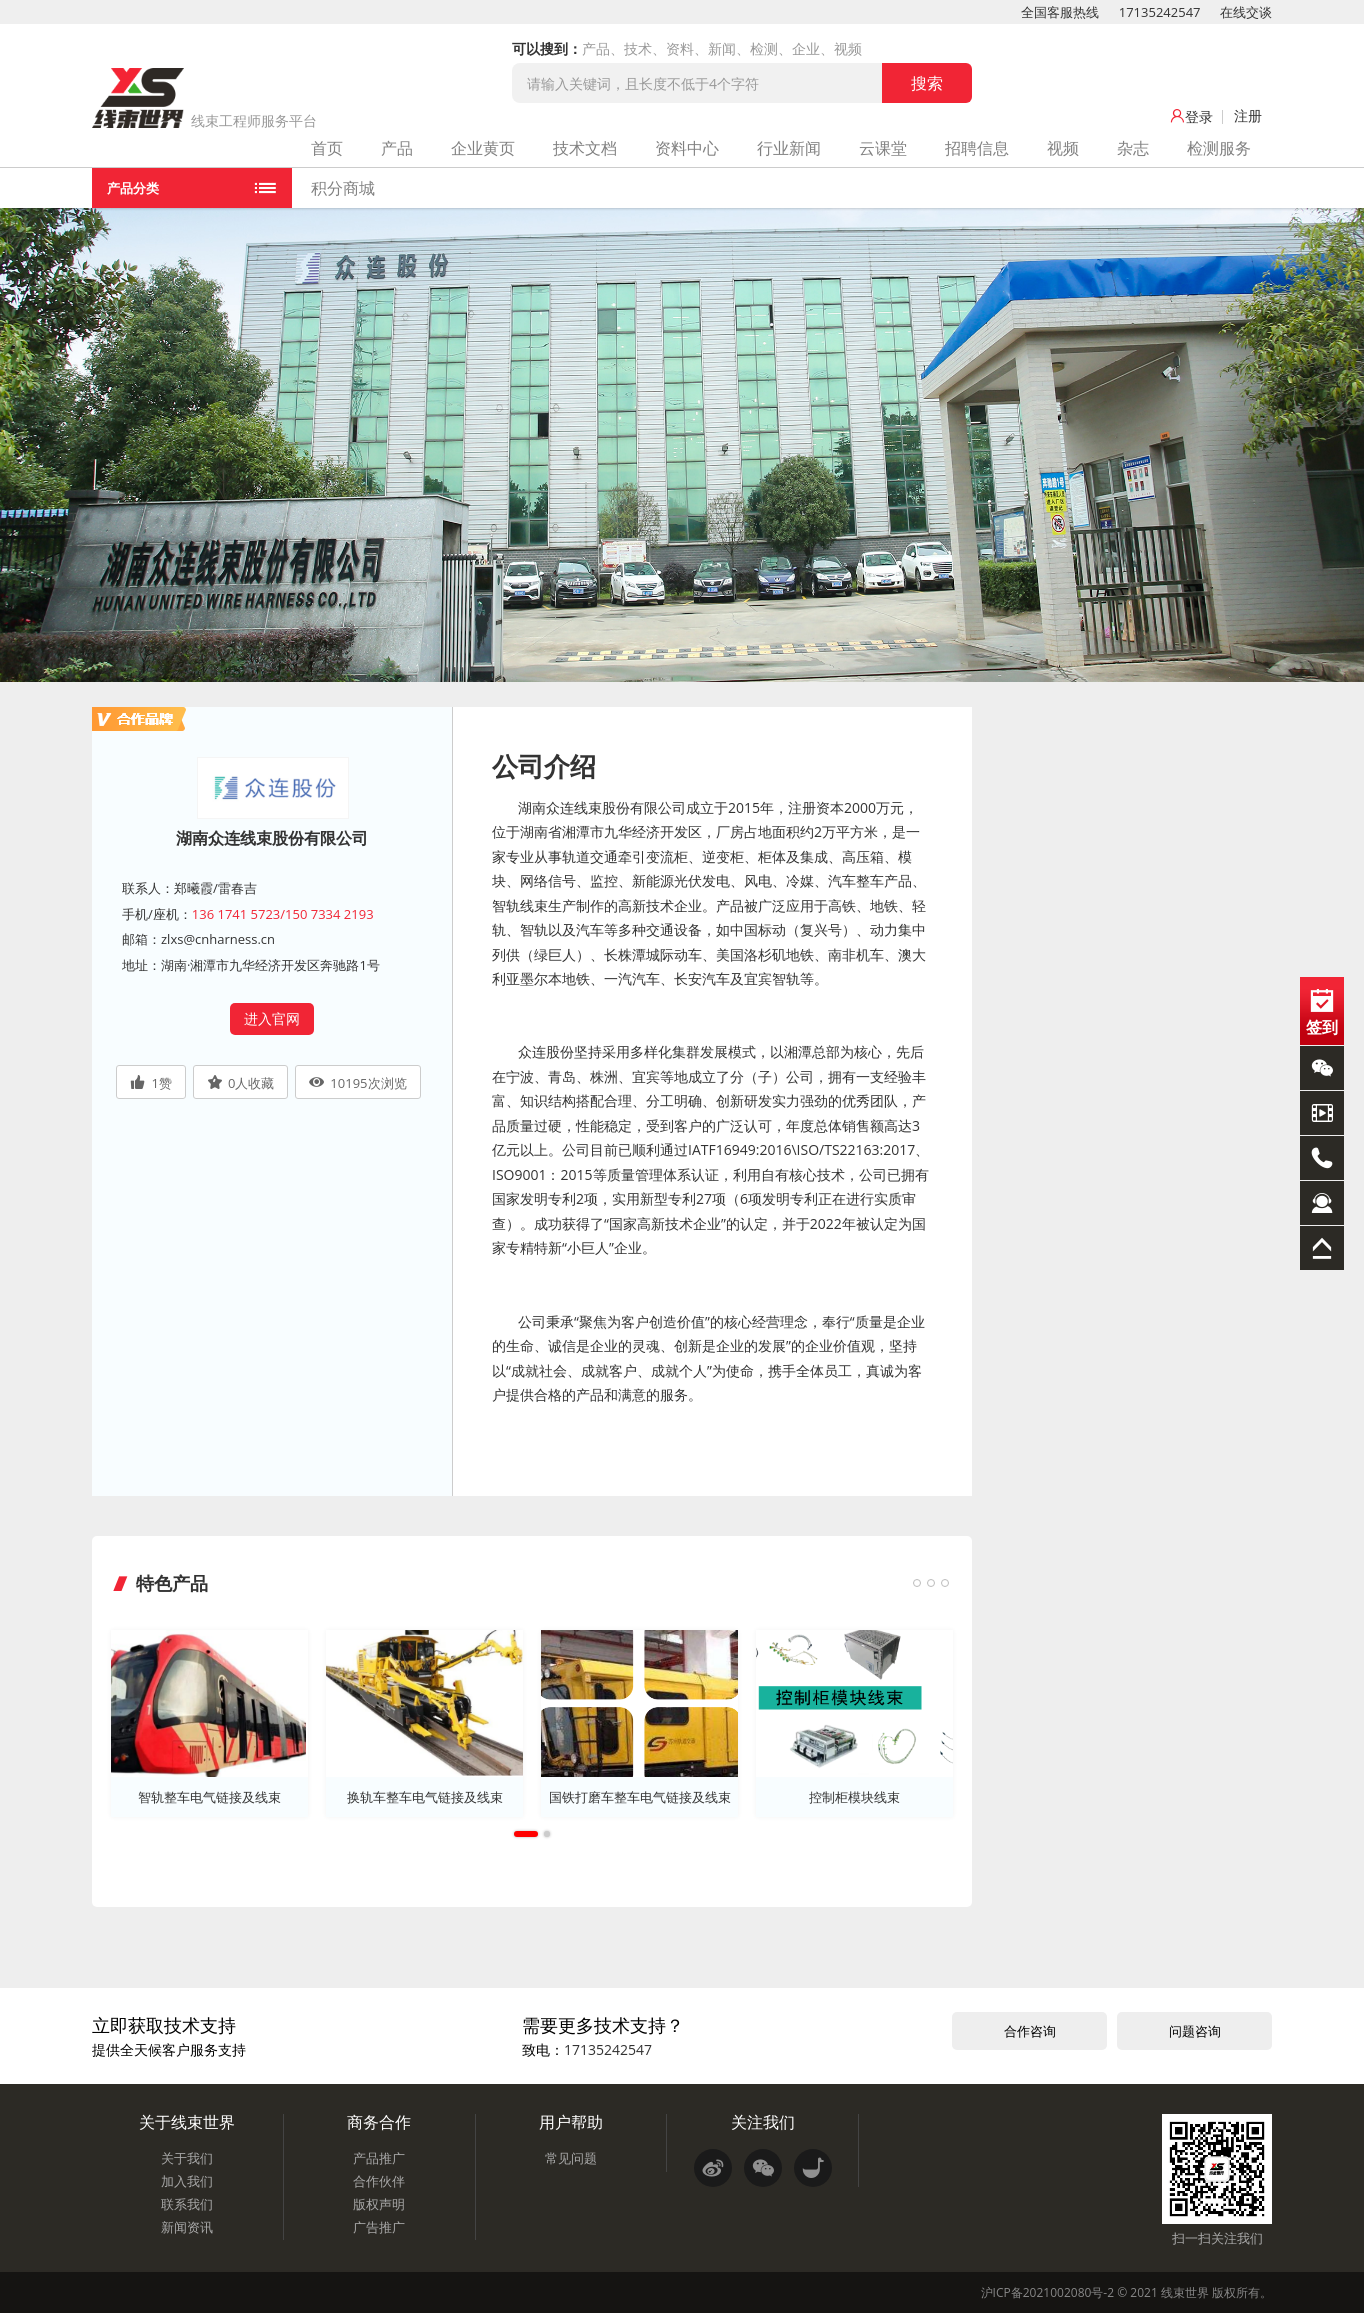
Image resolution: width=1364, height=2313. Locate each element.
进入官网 (272, 1018)
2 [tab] (547, 1834)
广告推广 (379, 2226)
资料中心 (687, 148)
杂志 (1133, 148)
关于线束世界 (187, 2121)
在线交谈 (1246, 12)
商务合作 (379, 2121)
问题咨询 (1195, 2030)
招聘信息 (977, 148)
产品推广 (379, 2158)
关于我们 (187, 2158)
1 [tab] (526, 1834)
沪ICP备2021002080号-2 (1047, 2291)
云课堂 (883, 148)
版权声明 (379, 2203)
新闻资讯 (187, 2226)
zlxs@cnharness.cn (218, 939)
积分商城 (343, 188)
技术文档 (585, 148)
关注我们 (763, 2121)
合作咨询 (1030, 2030)
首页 (327, 148)
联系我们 (187, 2203)
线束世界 (1185, 2291)
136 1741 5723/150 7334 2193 (283, 914)
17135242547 (1160, 12)
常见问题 (571, 2158)
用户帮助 (571, 2121)
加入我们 (187, 2180)
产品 (397, 148)
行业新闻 (789, 148)
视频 (1063, 148)
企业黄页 (483, 148)
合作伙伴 (379, 2180)
